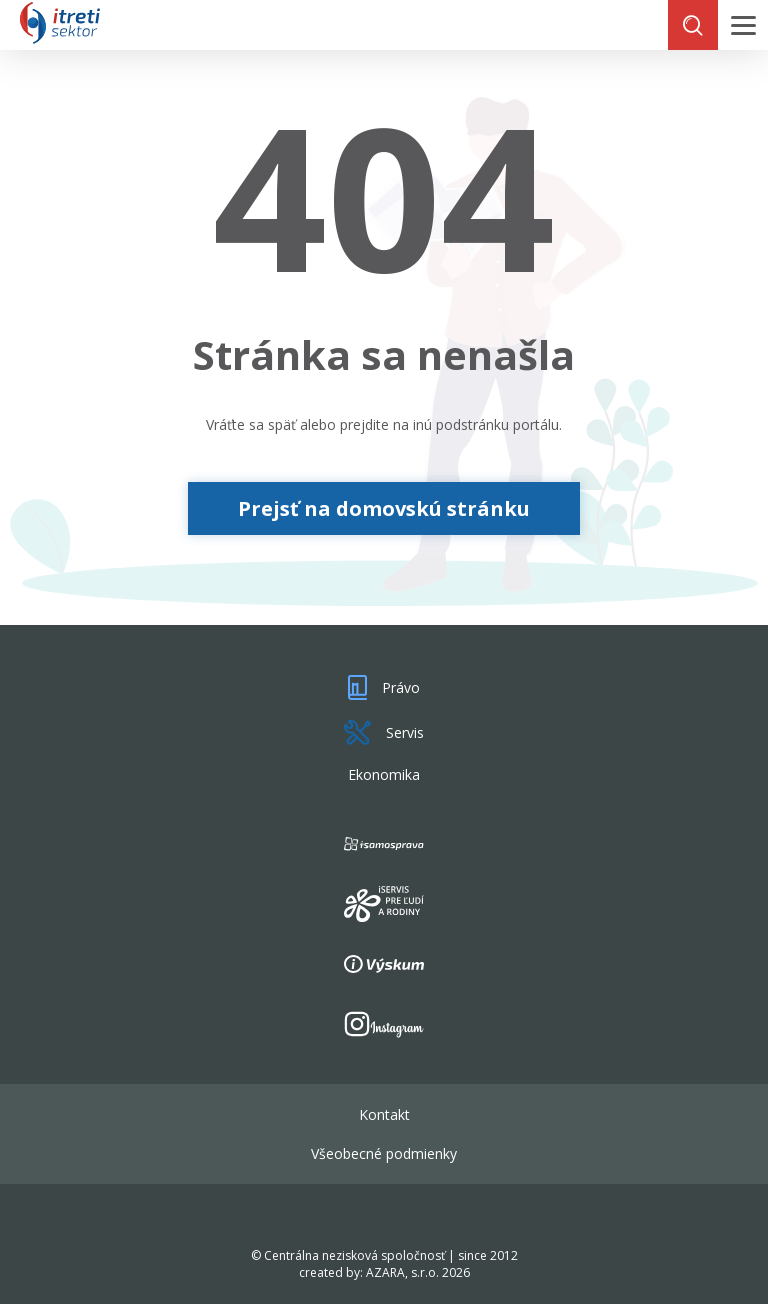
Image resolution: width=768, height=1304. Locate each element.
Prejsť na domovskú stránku (384, 508)
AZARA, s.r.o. (402, 1272)
